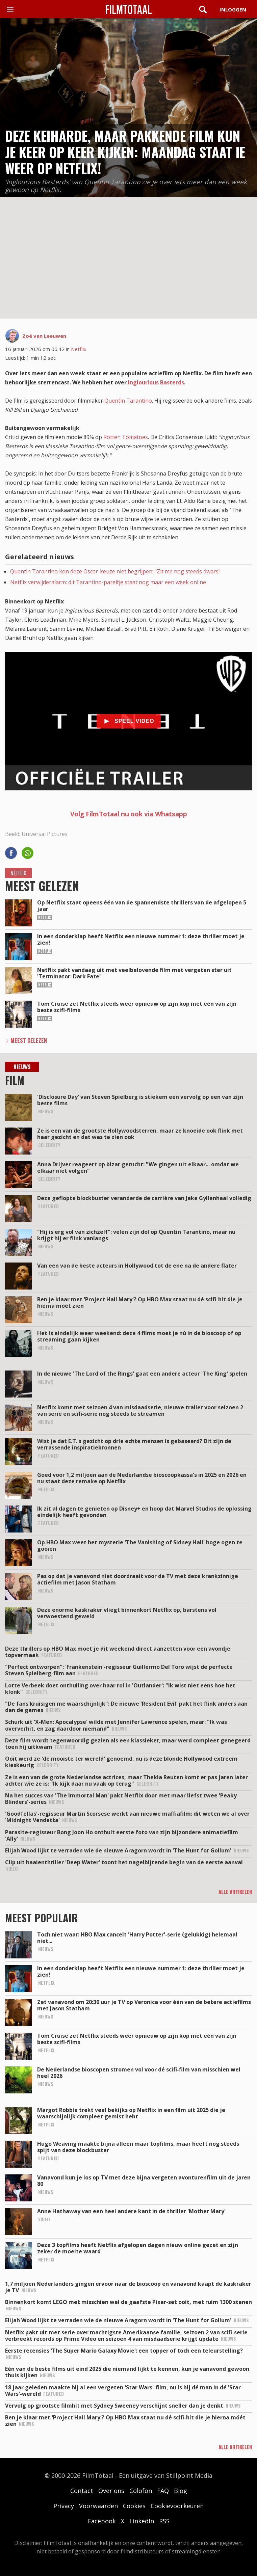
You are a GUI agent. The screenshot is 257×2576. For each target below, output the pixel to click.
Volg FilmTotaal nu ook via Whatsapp (128, 814)
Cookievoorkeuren (177, 2506)
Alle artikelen (235, 1891)
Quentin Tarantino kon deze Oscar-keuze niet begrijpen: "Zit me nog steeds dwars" (115, 571)
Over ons (111, 2491)
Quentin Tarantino (128, 400)
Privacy (63, 2506)
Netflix (78, 349)
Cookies (134, 2506)
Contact (81, 2491)
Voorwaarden (98, 2506)
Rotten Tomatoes (125, 437)
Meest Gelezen (28, 1040)
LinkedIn (141, 2521)
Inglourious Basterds (156, 382)
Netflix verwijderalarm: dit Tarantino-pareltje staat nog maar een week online (108, 582)
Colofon (140, 2491)
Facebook (102, 2521)
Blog (180, 2491)
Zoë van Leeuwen (44, 335)
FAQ (163, 2491)
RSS (164, 2521)
